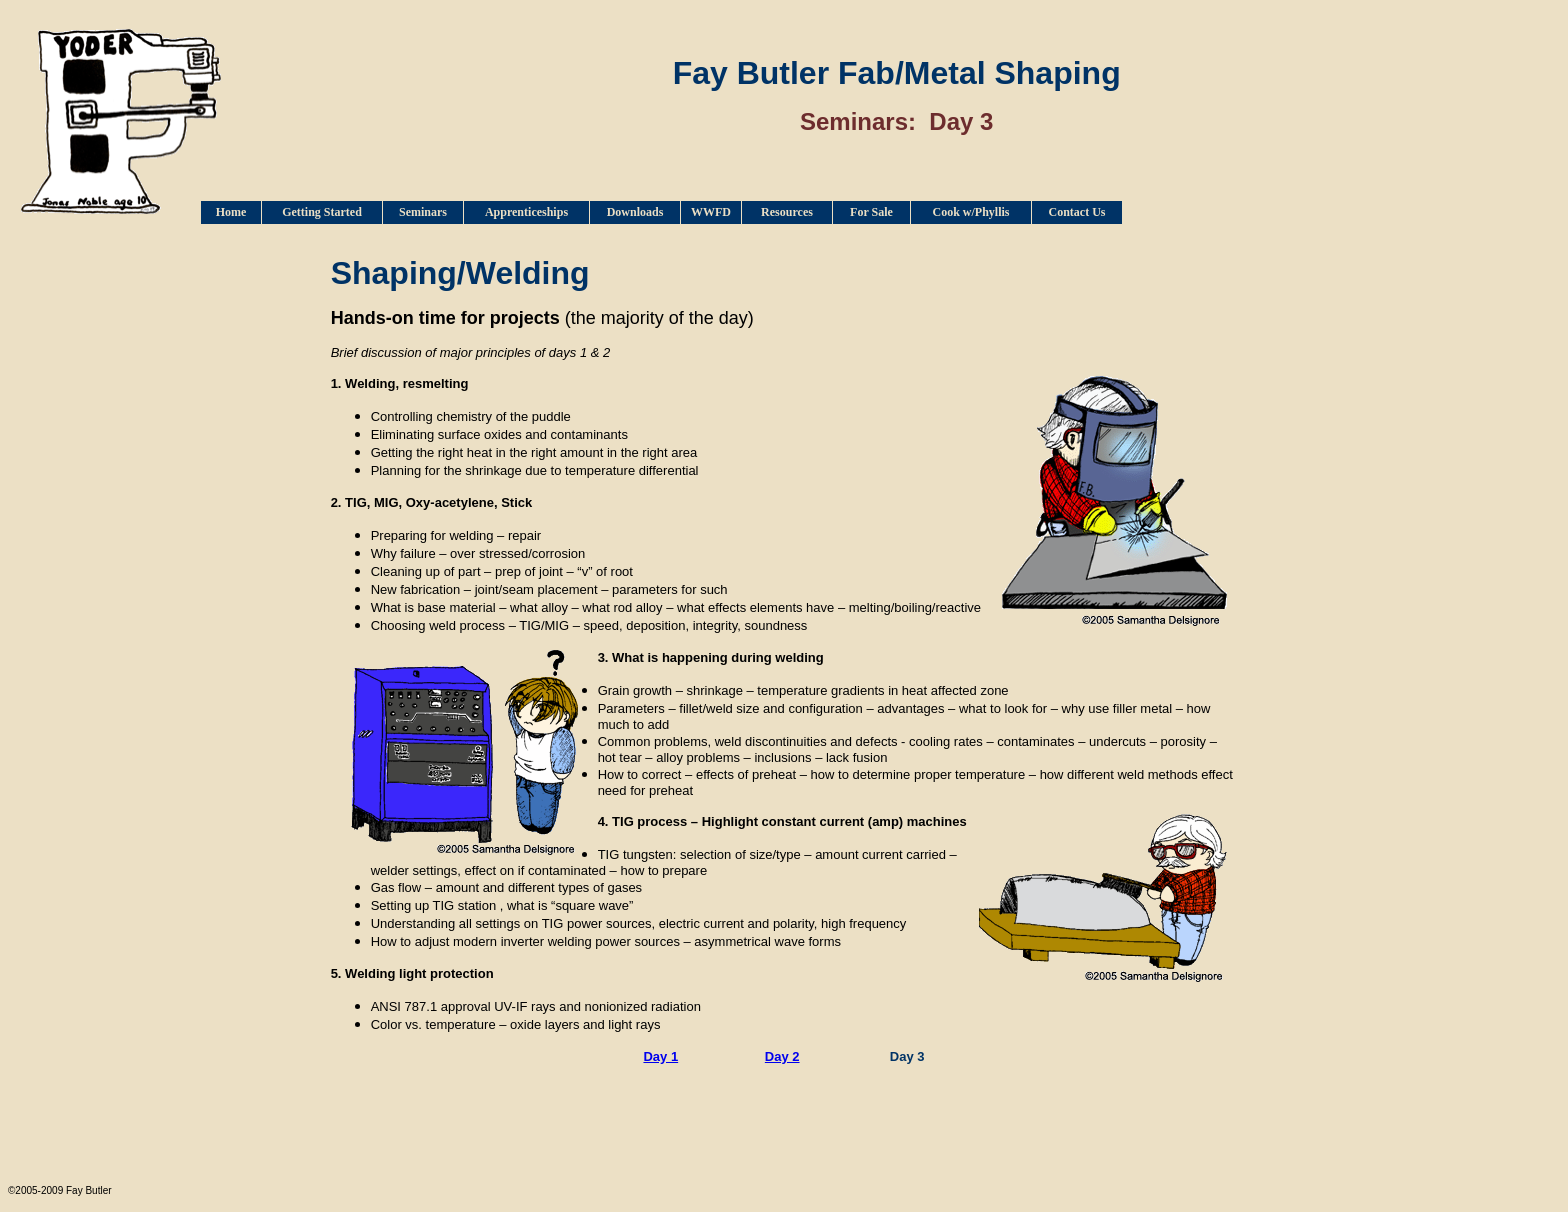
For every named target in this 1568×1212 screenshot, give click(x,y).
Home (231, 212)
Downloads (635, 212)
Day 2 (782, 1056)
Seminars (423, 212)
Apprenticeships (526, 212)
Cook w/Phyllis (970, 212)
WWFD (711, 212)
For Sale (871, 212)
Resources (787, 212)
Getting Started (322, 212)
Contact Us (1077, 212)
